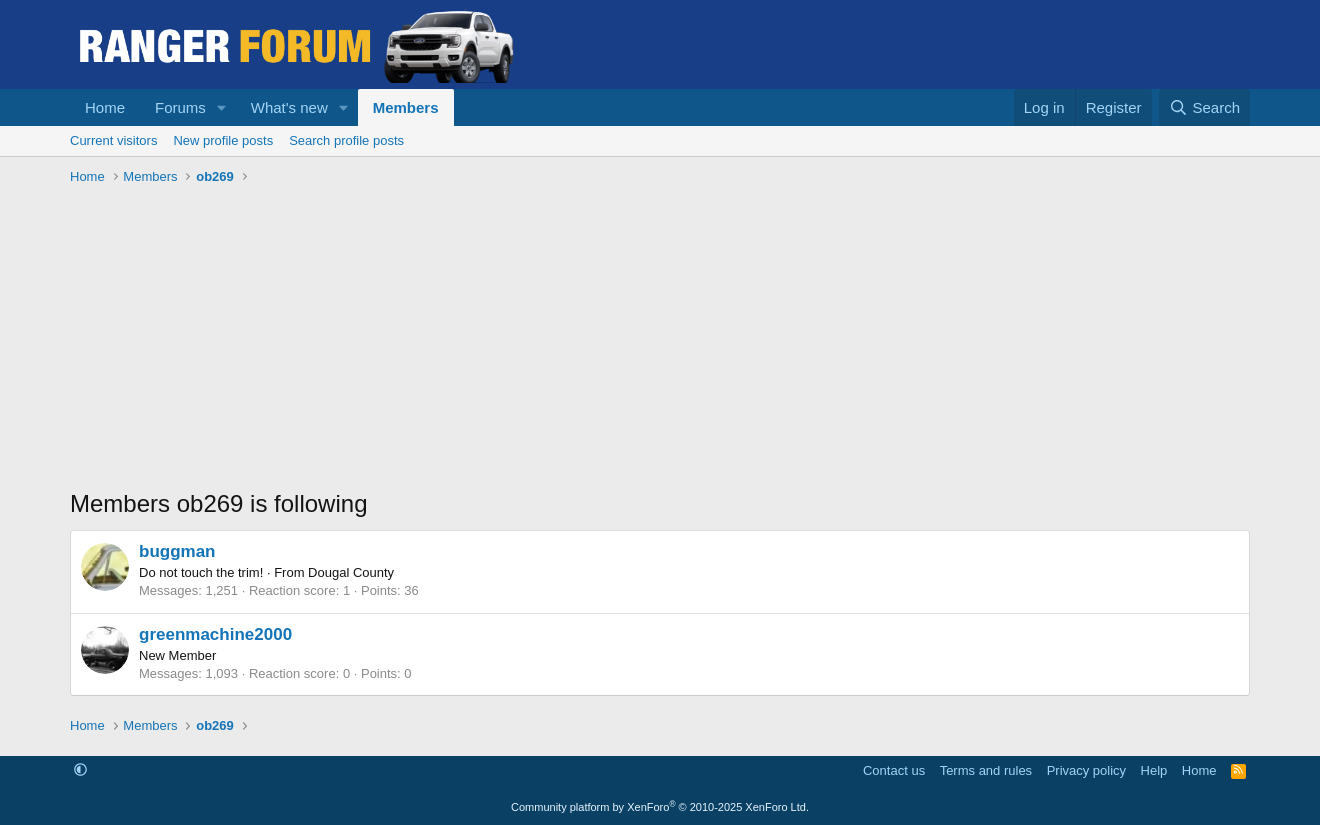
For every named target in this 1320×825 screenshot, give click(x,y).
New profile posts (223, 140)
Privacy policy (1086, 770)
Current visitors (113, 140)
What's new (289, 107)
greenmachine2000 (215, 634)
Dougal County (351, 572)
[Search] (1204, 107)
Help (1154, 770)
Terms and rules (986, 770)
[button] (222, 107)
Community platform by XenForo (660, 807)
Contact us (894, 770)
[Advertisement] (660, 342)
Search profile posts (346, 140)
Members (406, 107)
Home (105, 107)
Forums (180, 107)
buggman (177, 551)
